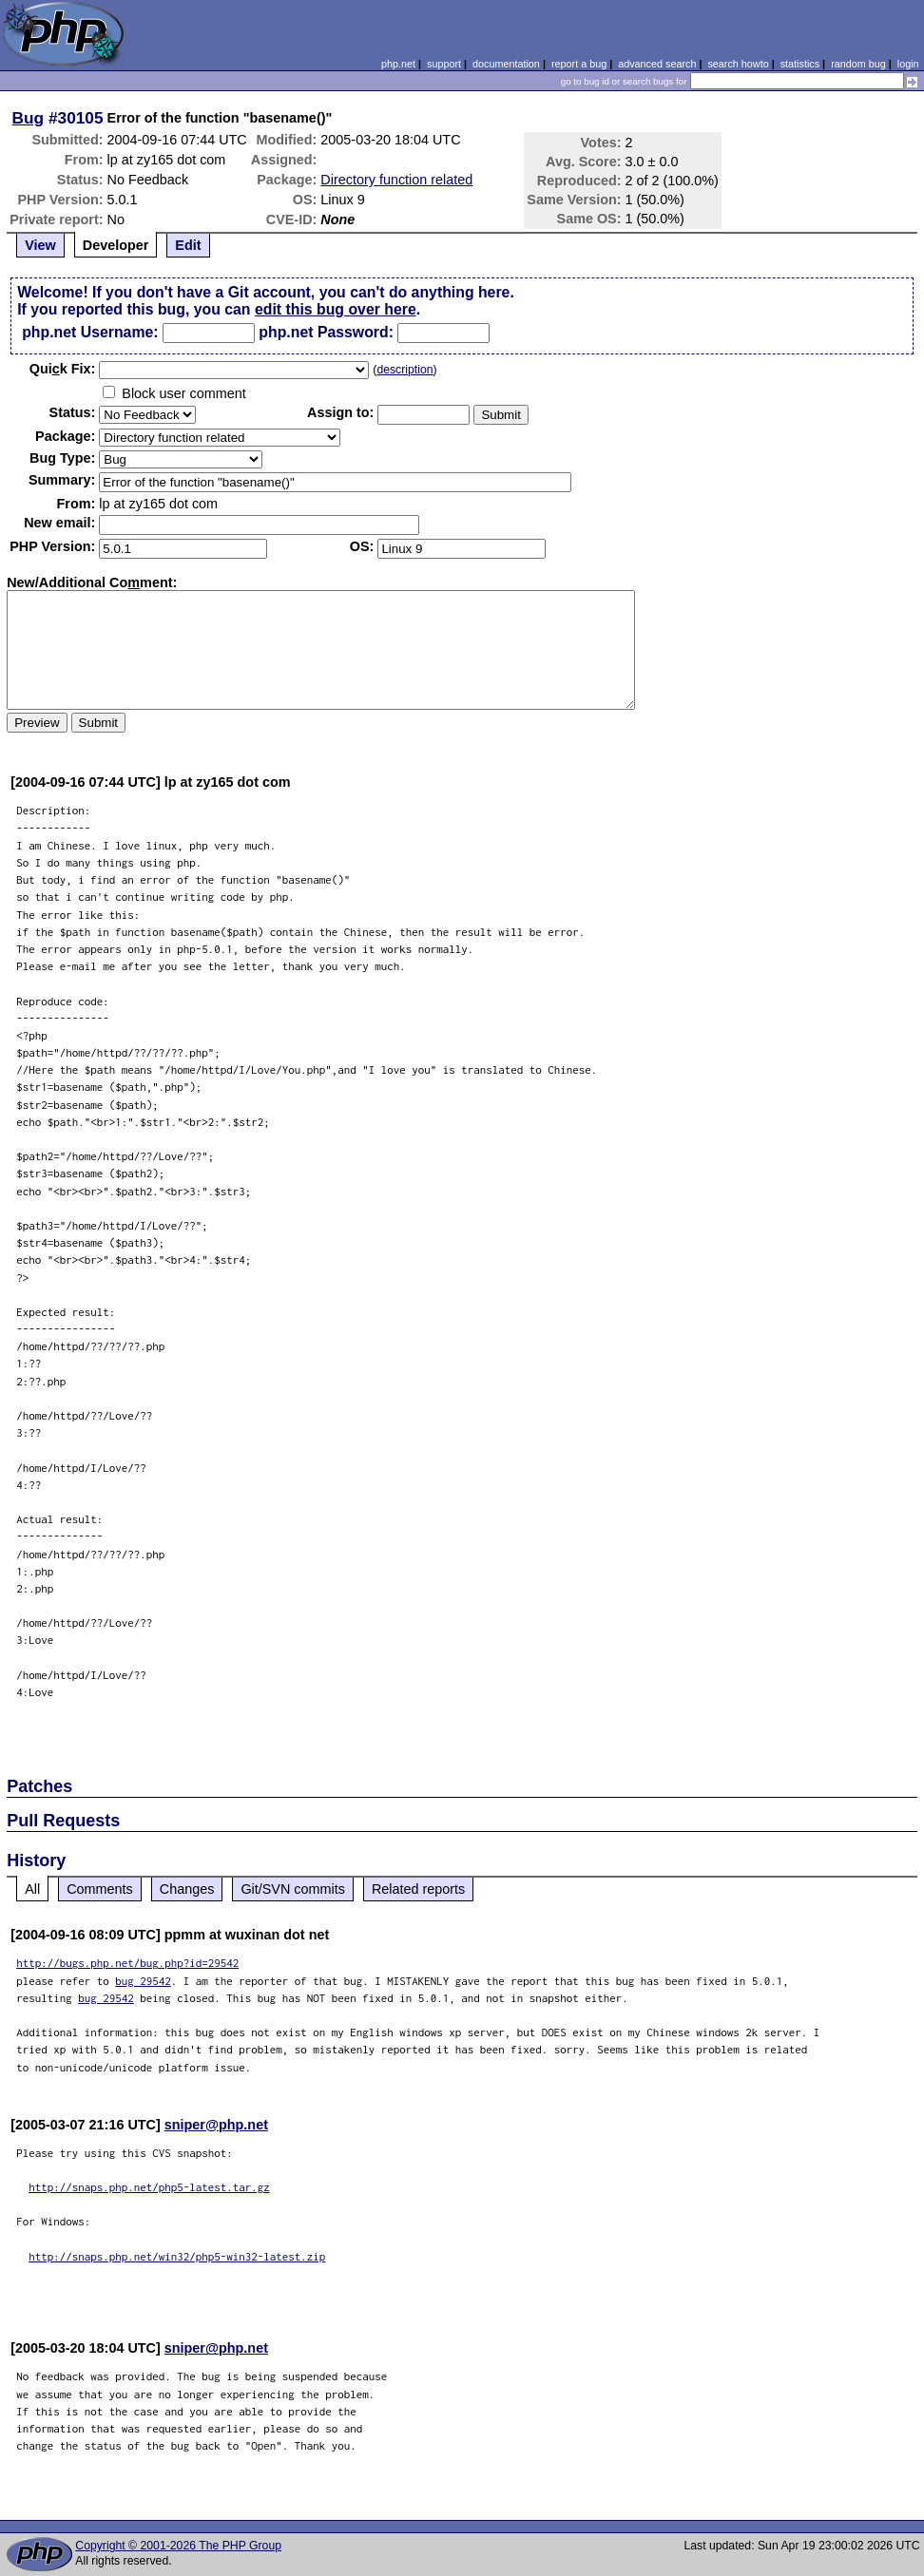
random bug (858, 63)
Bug (28, 117)
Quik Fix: (62, 368)
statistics (799, 63)
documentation (506, 63)
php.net (398, 63)
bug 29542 (143, 1981)
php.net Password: (326, 332)
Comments (100, 1889)
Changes (187, 1889)
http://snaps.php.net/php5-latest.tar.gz (149, 2187)
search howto (737, 63)
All (32, 1889)
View (40, 245)
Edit (188, 245)
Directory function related (396, 179)
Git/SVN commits (293, 1889)
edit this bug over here (335, 309)
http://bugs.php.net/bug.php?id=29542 (127, 1962)
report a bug (578, 63)
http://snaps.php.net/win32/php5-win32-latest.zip (177, 2256)
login (908, 63)
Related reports (418, 1889)
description (404, 369)
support (444, 63)
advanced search (657, 63)
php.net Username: (90, 332)
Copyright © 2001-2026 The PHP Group (178, 2545)
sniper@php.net (216, 2124)
